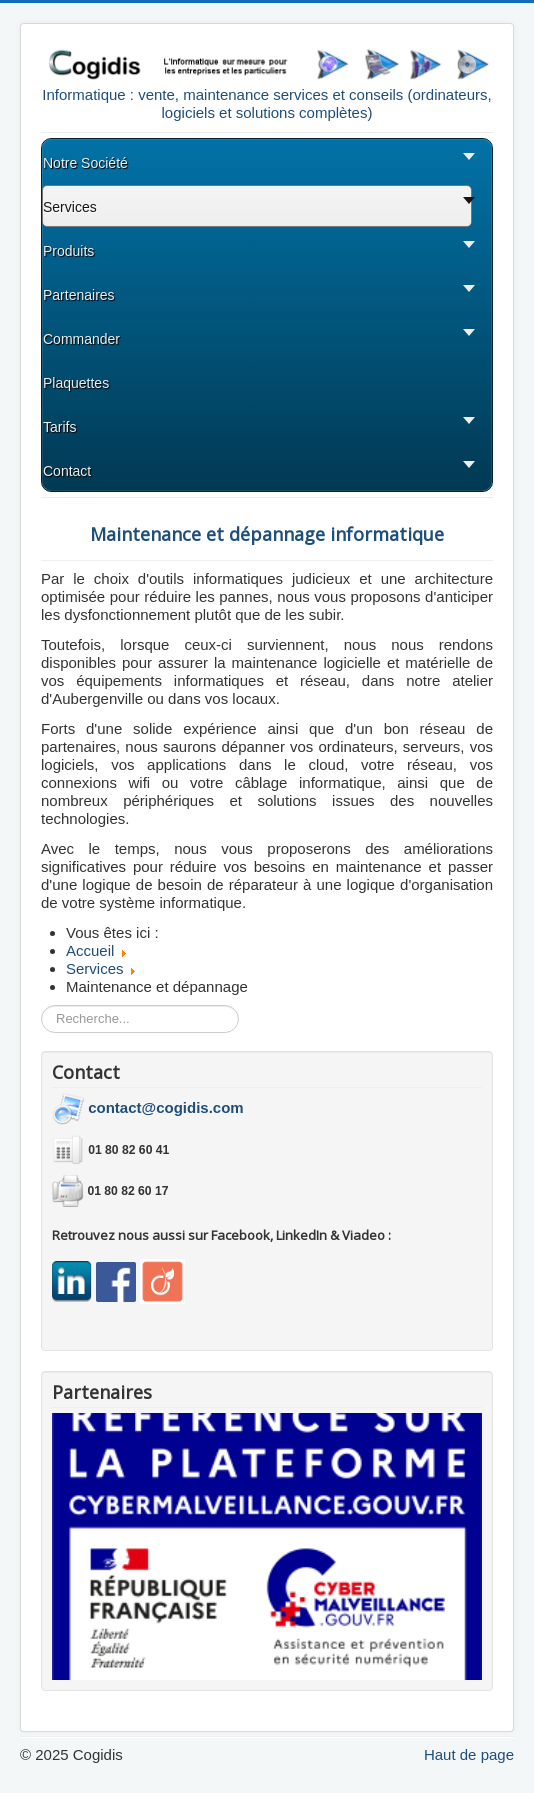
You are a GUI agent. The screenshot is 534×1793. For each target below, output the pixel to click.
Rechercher (41, 1005)
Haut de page (469, 1754)
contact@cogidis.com (166, 1107)
